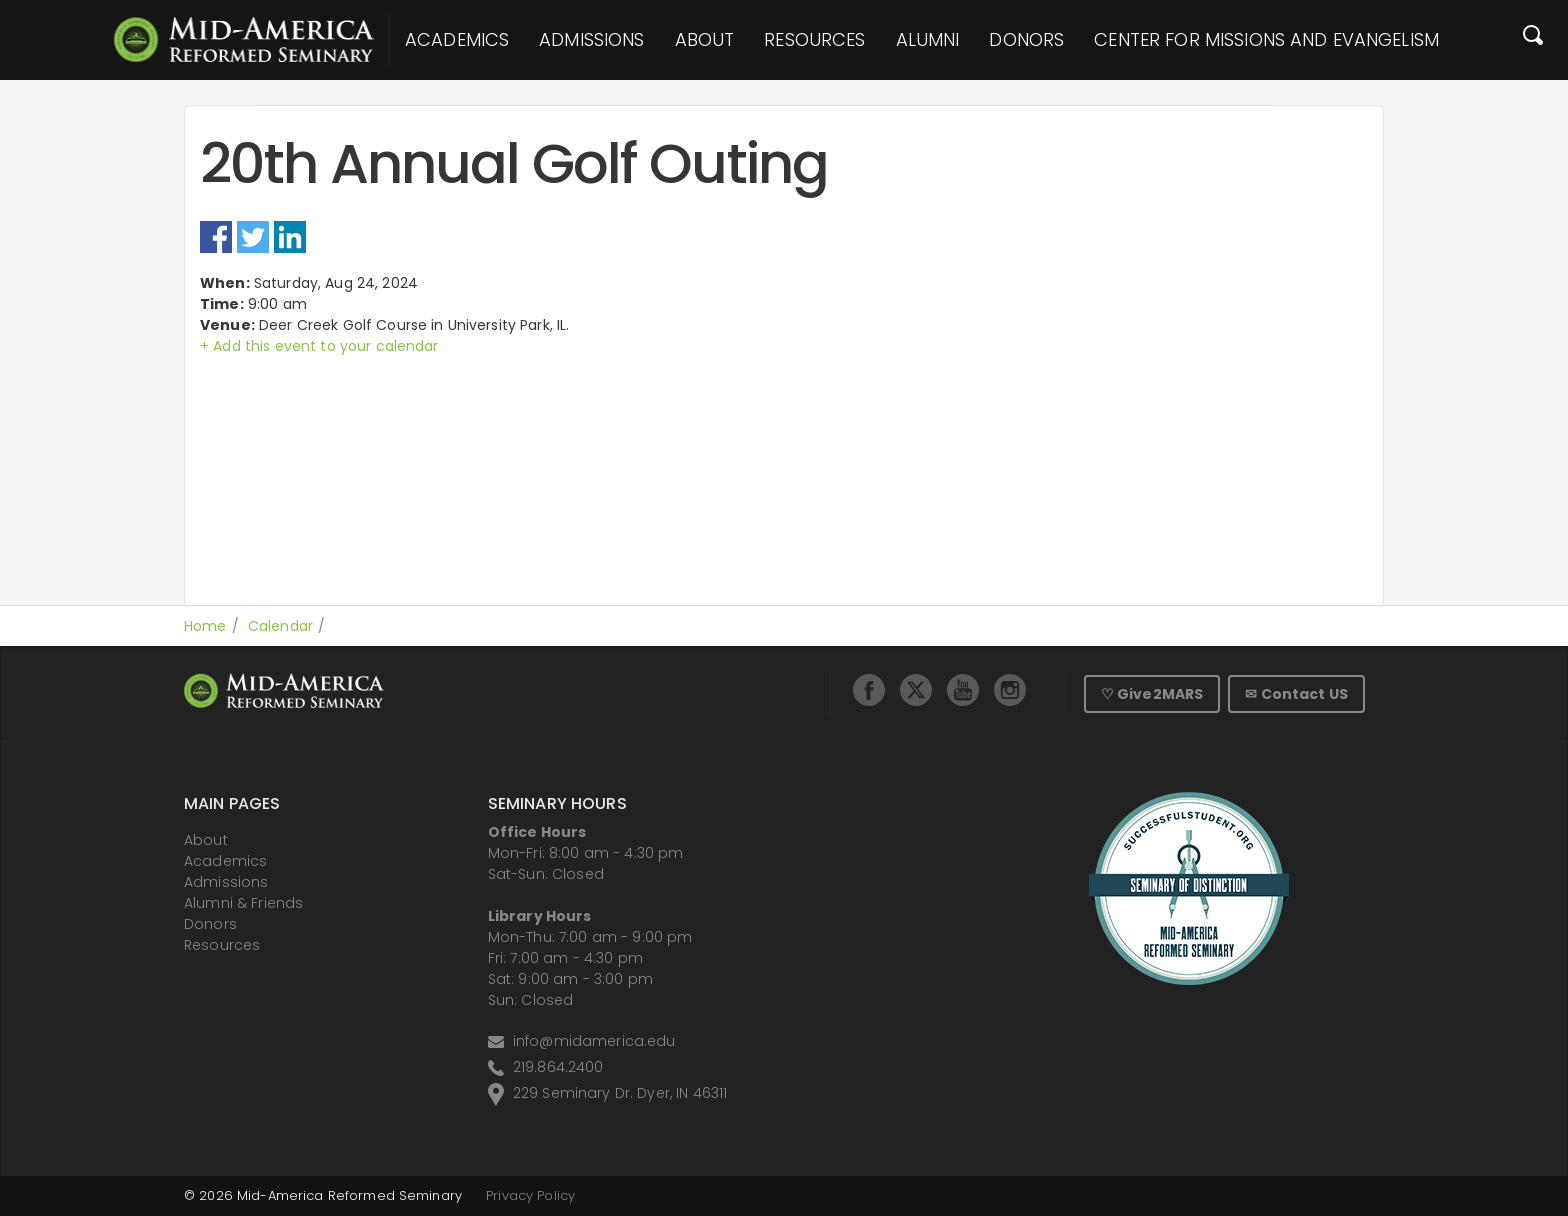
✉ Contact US (1296, 694)
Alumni (928, 40)
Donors (1026, 40)
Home (205, 626)
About (705, 40)
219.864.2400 (558, 1067)
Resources (814, 40)
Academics (457, 40)
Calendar (280, 626)
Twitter (253, 237)
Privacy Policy (530, 1195)
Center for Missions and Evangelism (1266, 40)
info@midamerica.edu (594, 1041)
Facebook (216, 237)
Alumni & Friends (243, 903)
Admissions (591, 40)
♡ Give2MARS (1152, 694)
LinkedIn (290, 237)
